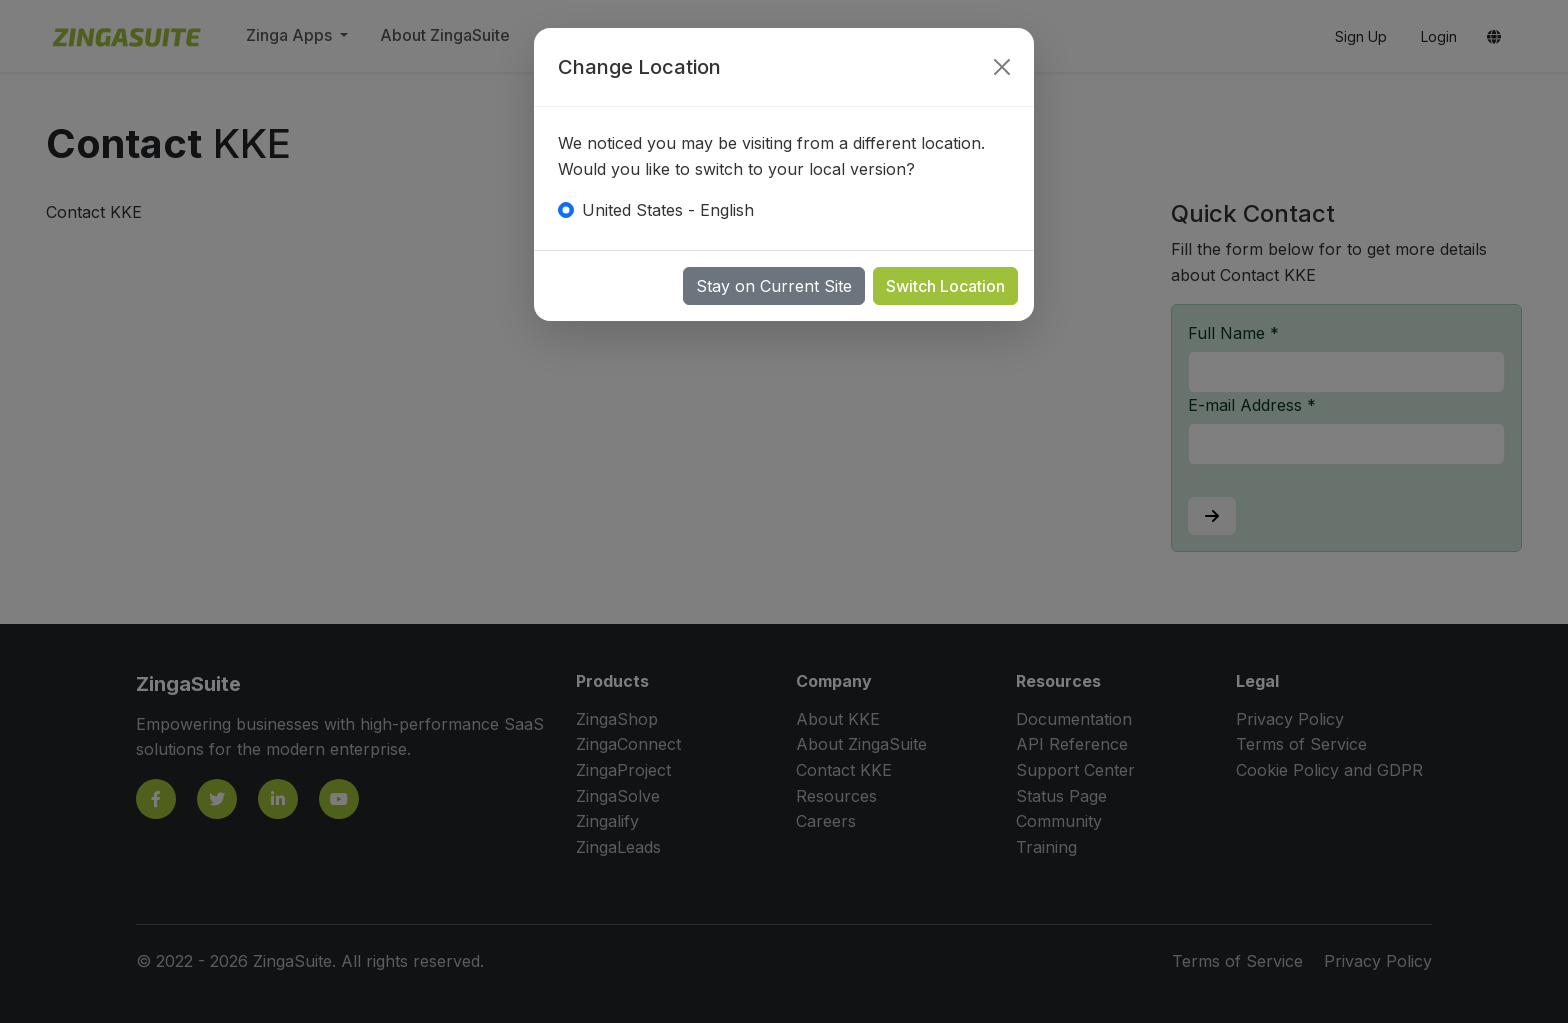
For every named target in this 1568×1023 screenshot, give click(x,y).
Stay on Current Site (774, 286)
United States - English (668, 210)
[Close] (1002, 67)
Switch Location (945, 286)
